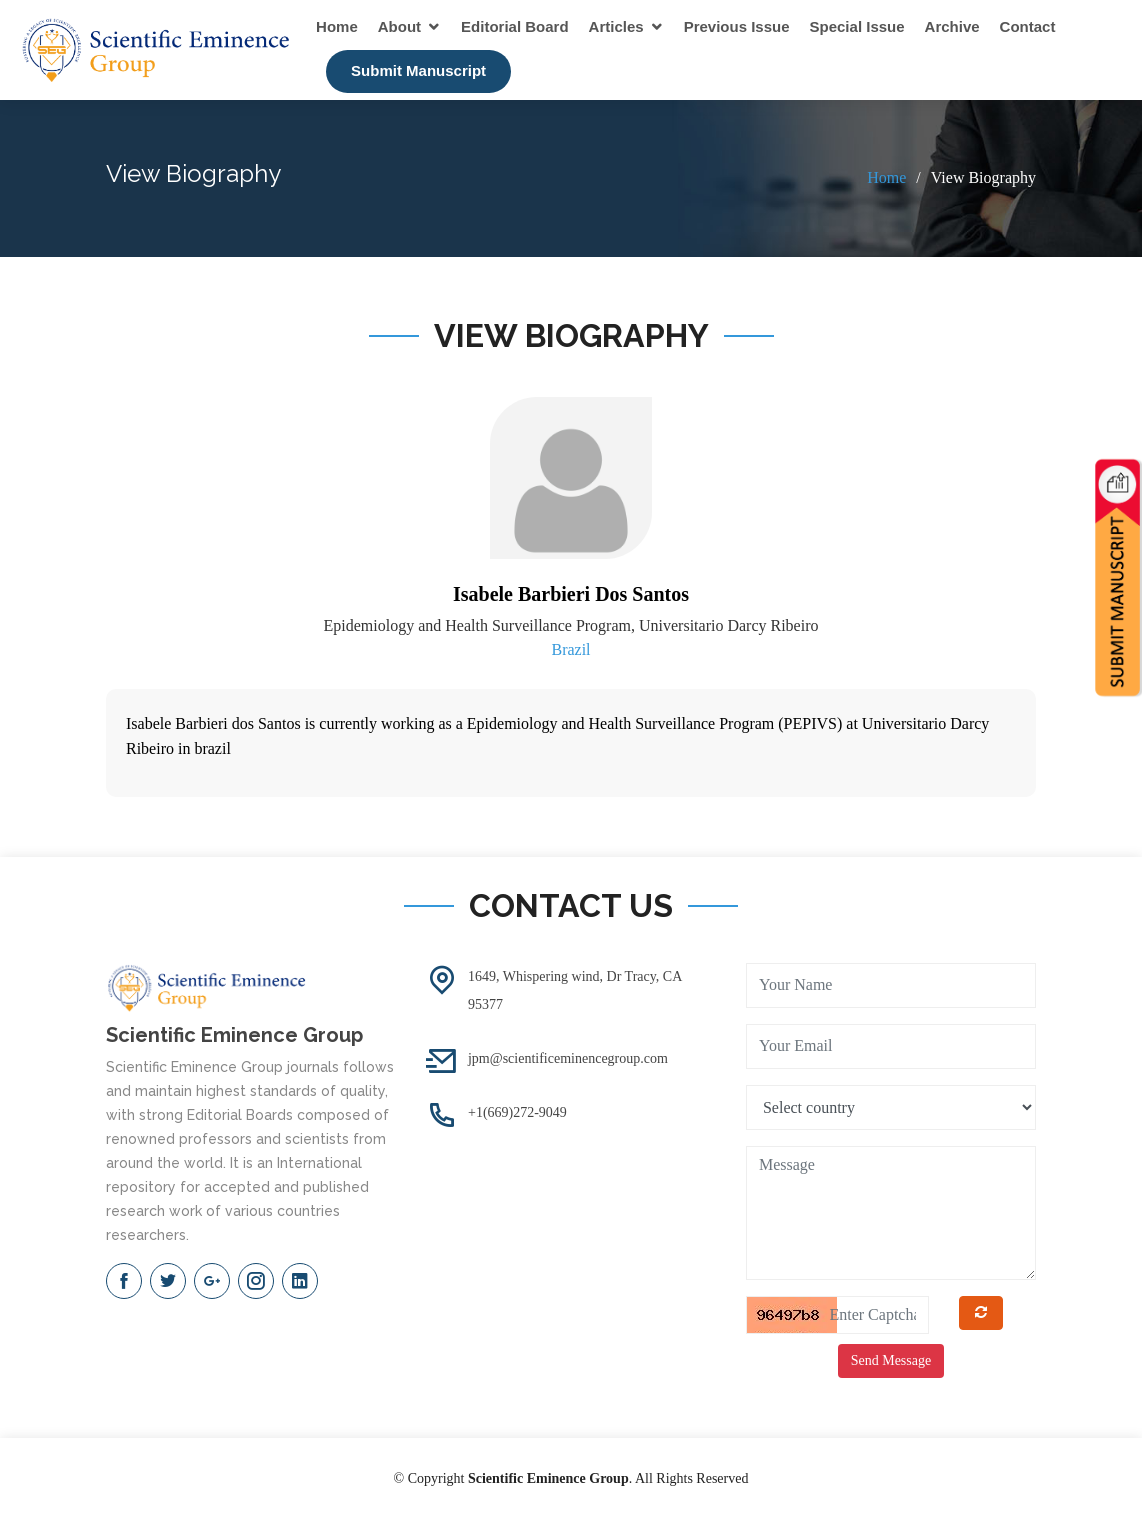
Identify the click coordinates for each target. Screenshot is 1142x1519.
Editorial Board (515, 26)
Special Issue (857, 26)
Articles (616, 26)
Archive (952, 26)
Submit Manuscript (418, 70)
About (399, 26)
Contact (1028, 26)
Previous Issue (737, 26)
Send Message (891, 1360)
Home (337, 26)
